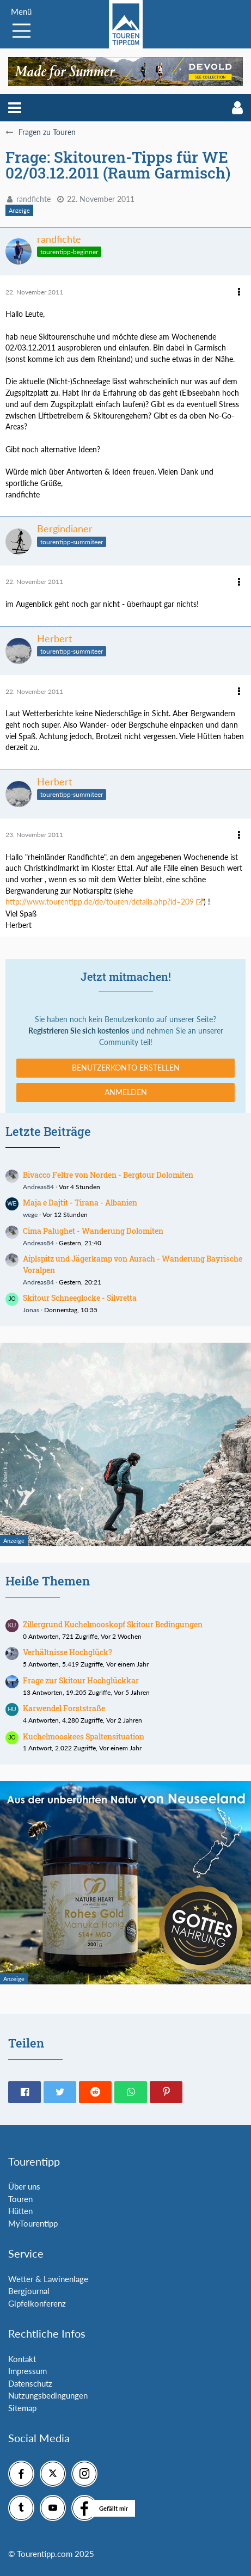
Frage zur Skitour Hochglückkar (81, 1680)
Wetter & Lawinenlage (48, 2279)
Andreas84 (38, 1187)
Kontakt (22, 2359)
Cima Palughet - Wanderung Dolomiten (93, 1231)
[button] (14, 107)
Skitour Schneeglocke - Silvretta (80, 1298)
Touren (20, 2199)
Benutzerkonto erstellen (126, 1067)
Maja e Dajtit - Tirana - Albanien (80, 1202)
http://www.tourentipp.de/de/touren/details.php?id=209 (99, 901)
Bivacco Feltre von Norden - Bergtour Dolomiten (108, 1175)
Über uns (24, 2186)
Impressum (27, 2371)
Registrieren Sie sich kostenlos (78, 1030)
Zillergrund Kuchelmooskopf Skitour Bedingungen (113, 1624)
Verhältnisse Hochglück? (67, 1652)
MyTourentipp (33, 2223)
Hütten (20, 2211)
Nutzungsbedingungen (48, 2395)
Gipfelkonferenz (37, 2303)
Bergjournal (29, 2291)
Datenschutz (30, 2383)
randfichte (33, 199)
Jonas (31, 1310)
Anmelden (126, 1092)
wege (30, 1214)
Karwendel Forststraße (64, 1708)
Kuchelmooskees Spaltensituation (83, 1736)
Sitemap (22, 2408)
